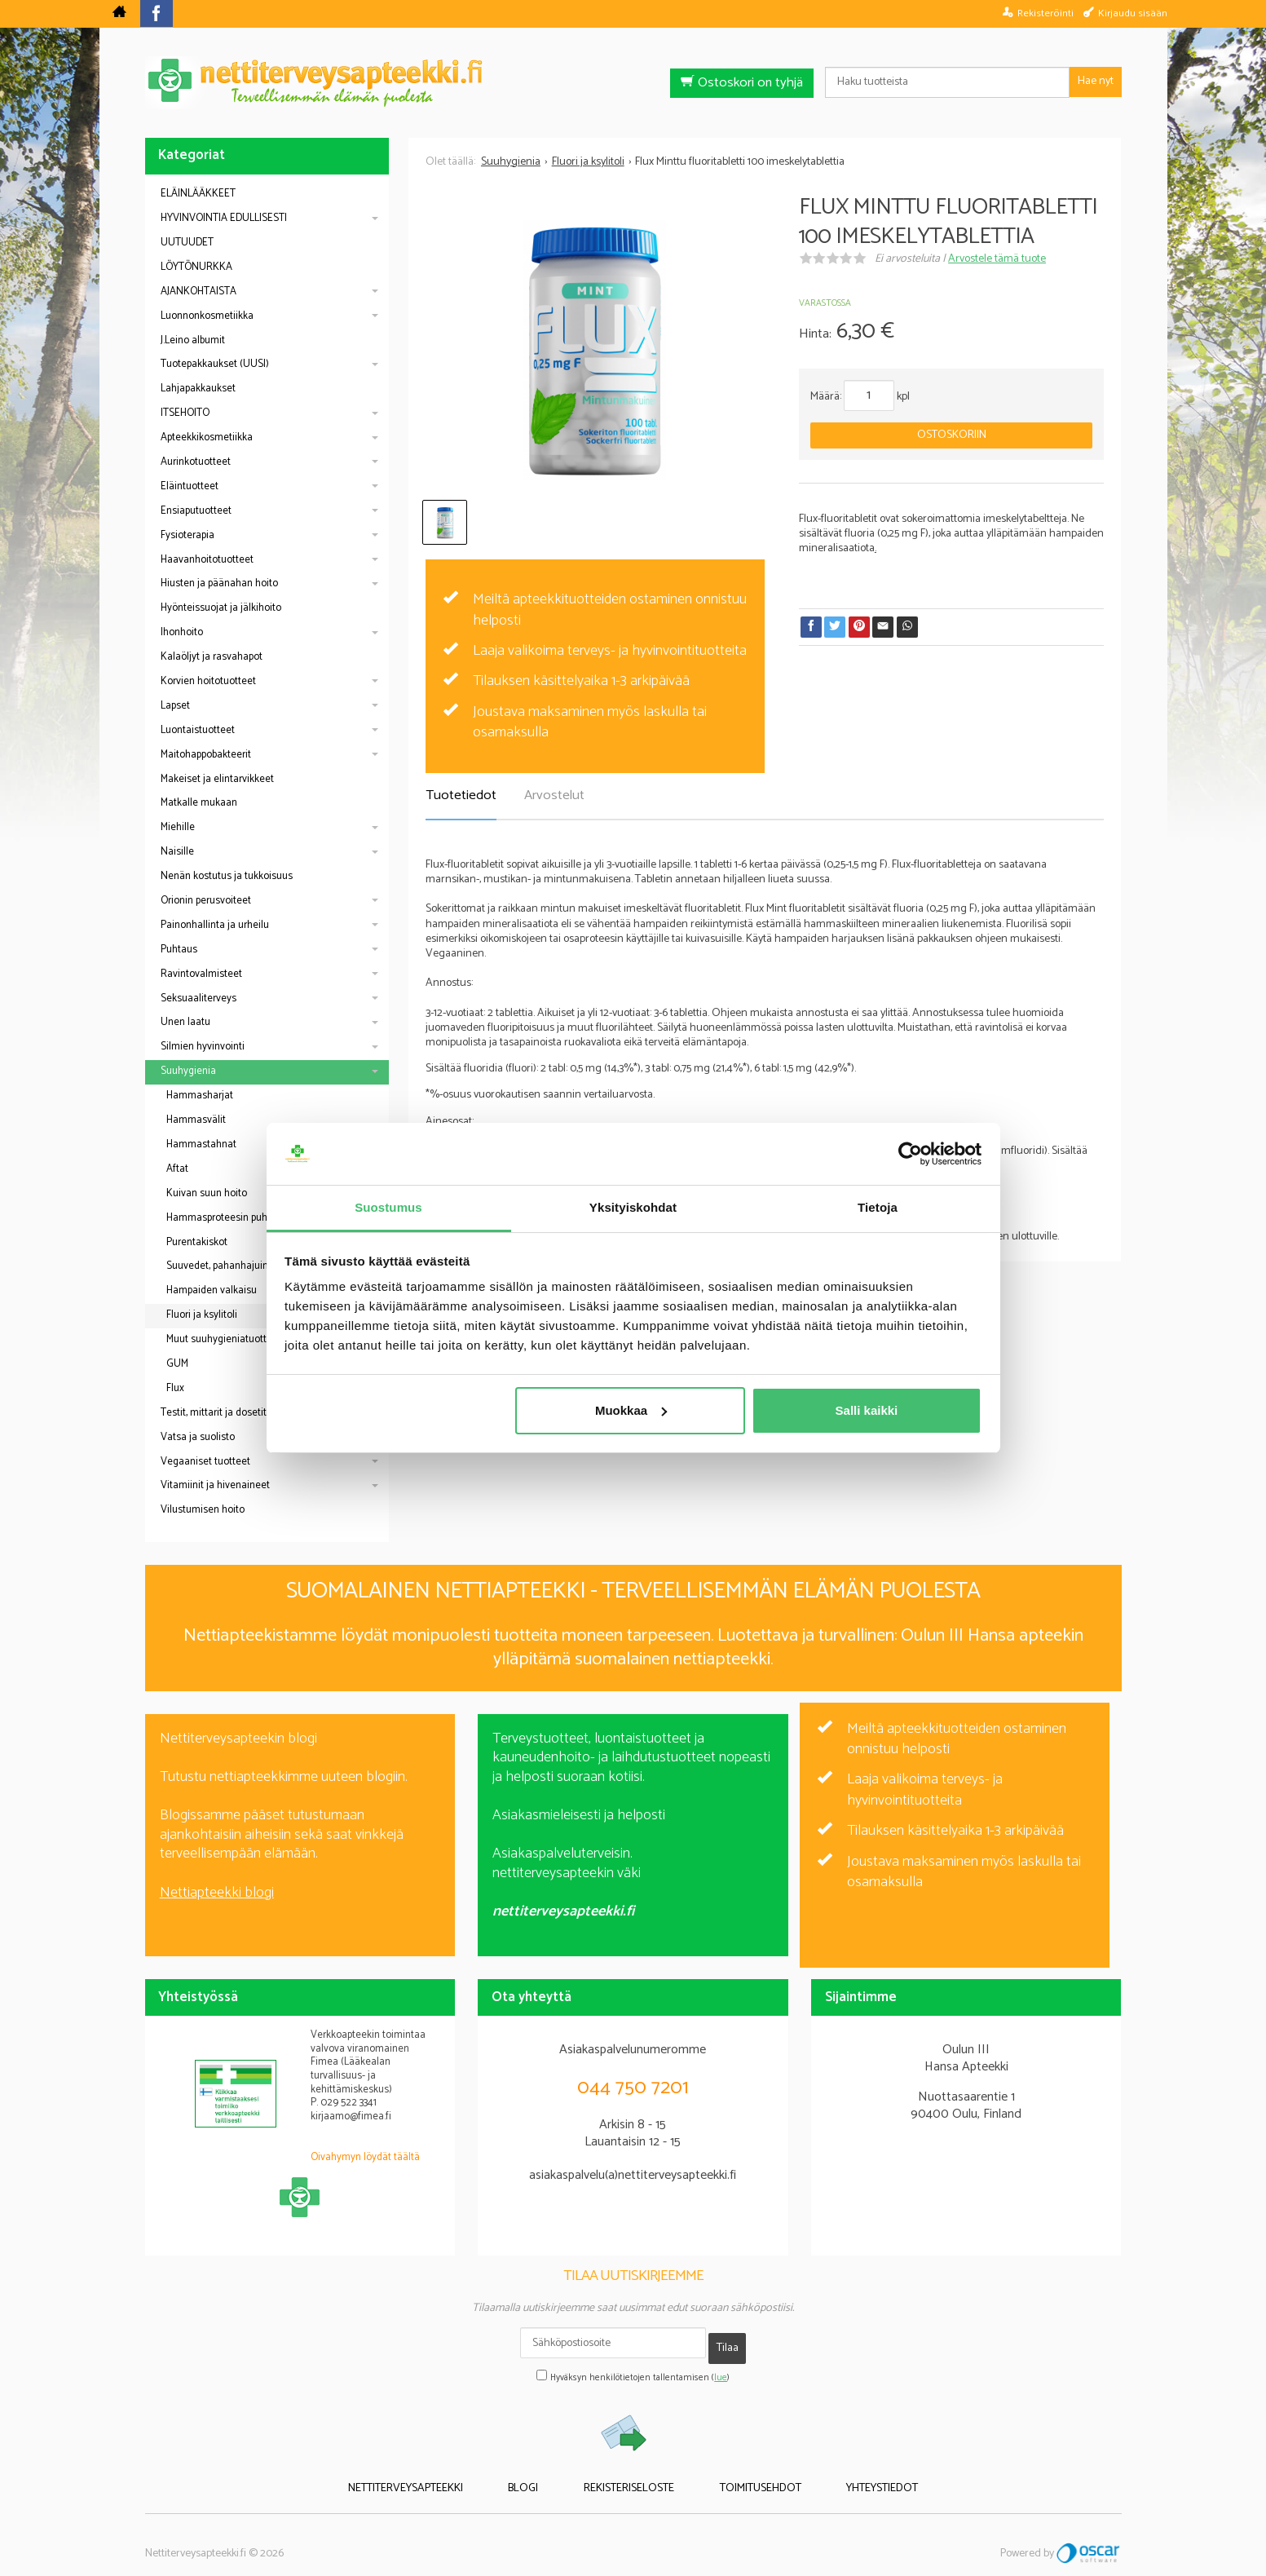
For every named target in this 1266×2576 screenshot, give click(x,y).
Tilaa (728, 2342)
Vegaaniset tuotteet (205, 1461)
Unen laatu (185, 1022)
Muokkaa (631, 1410)
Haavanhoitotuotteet (207, 559)
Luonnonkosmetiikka (207, 316)
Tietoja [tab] (878, 1207)
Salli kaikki (867, 1410)
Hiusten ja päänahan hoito (219, 583)
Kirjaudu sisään (1132, 13)
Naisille (177, 851)
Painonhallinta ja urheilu (215, 925)
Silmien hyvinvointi (203, 1046)
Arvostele (997, 259)
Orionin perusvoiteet (206, 900)
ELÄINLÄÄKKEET (198, 193)
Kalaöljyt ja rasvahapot (211, 656)
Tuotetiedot (461, 795)
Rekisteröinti (1045, 13)
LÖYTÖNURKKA (196, 267)
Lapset (175, 705)
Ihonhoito (182, 632)
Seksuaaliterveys (198, 998)
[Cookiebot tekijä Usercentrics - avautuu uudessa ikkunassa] (910, 1154)
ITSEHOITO (185, 413)
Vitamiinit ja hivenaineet (215, 1485)
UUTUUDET (187, 242)
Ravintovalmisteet (201, 974)
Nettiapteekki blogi (217, 1892)
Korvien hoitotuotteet (208, 681)
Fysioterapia (187, 535)
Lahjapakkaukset (198, 388)
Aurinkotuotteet (196, 462)
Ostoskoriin (951, 435)
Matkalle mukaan (199, 802)
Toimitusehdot (738, 2473)
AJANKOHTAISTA (198, 291)
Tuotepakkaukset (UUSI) (215, 364)
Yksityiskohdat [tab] (633, 1207)
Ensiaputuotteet (196, 510)
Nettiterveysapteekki (450, 2473)
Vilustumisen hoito (203, 1509)
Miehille (178, 827)
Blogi (546, 2473)
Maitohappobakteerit (206, 754)
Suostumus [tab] (388, 1207)
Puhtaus (179, 949)
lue (720, 2366)
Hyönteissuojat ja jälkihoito (221, 607)
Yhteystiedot (837, 2473)
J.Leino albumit (193, 340)
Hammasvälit (196, 1120)
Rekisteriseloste (629, 2473)
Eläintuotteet (189, 486)
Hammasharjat (199, 1095)
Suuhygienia (188, 1071)
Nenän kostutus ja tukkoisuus (227, 876)
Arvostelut (554, 795)
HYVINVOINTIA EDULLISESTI (224, 218)
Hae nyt (1096, 81)
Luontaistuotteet (198, 730)
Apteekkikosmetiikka (207, 437)
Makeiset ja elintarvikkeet (217, 779)
